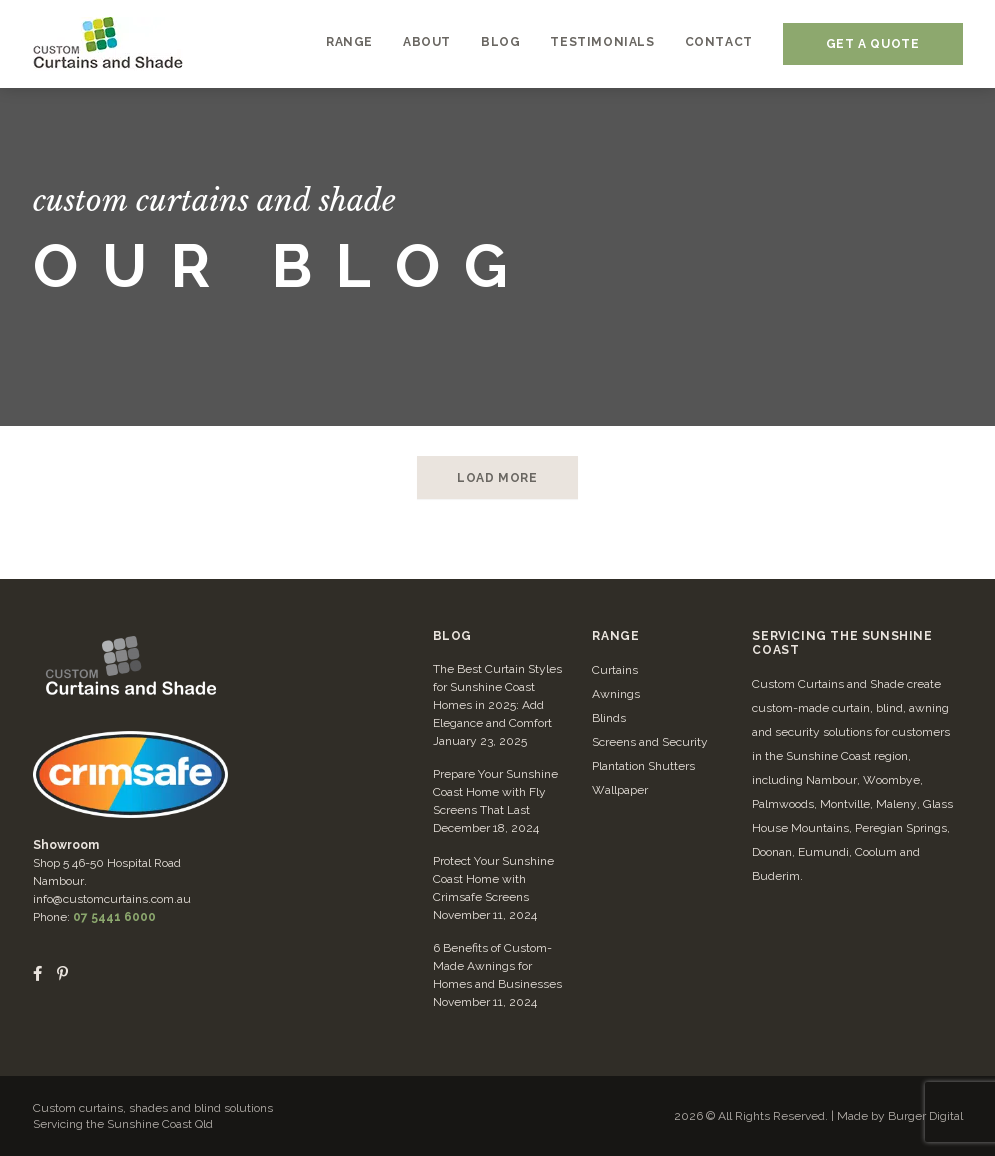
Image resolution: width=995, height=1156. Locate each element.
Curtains (615, 670)
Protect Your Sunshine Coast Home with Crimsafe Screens (493, 879)
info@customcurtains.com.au (112, 899)
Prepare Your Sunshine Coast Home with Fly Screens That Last (495, 792)
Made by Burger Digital (900, 1116)
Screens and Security (650, 742)
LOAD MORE (497, 478)
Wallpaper (620, 790)
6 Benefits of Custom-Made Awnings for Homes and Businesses (497, 966)
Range (615, 636)
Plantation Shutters (643, 766)
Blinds (609, 718)
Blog (452, 636)
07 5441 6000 (114, 917)
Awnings (616, 694)
